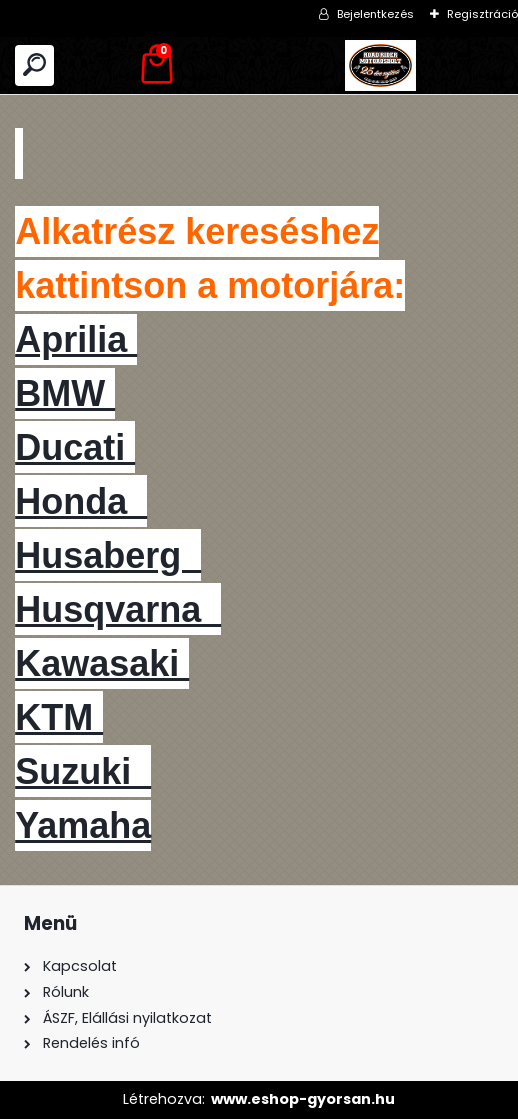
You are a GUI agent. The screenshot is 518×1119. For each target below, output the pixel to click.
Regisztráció (482, 14)
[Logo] (381, 65)
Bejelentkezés (375, 14)
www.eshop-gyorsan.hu (303, 1099)
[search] (34, 65)
